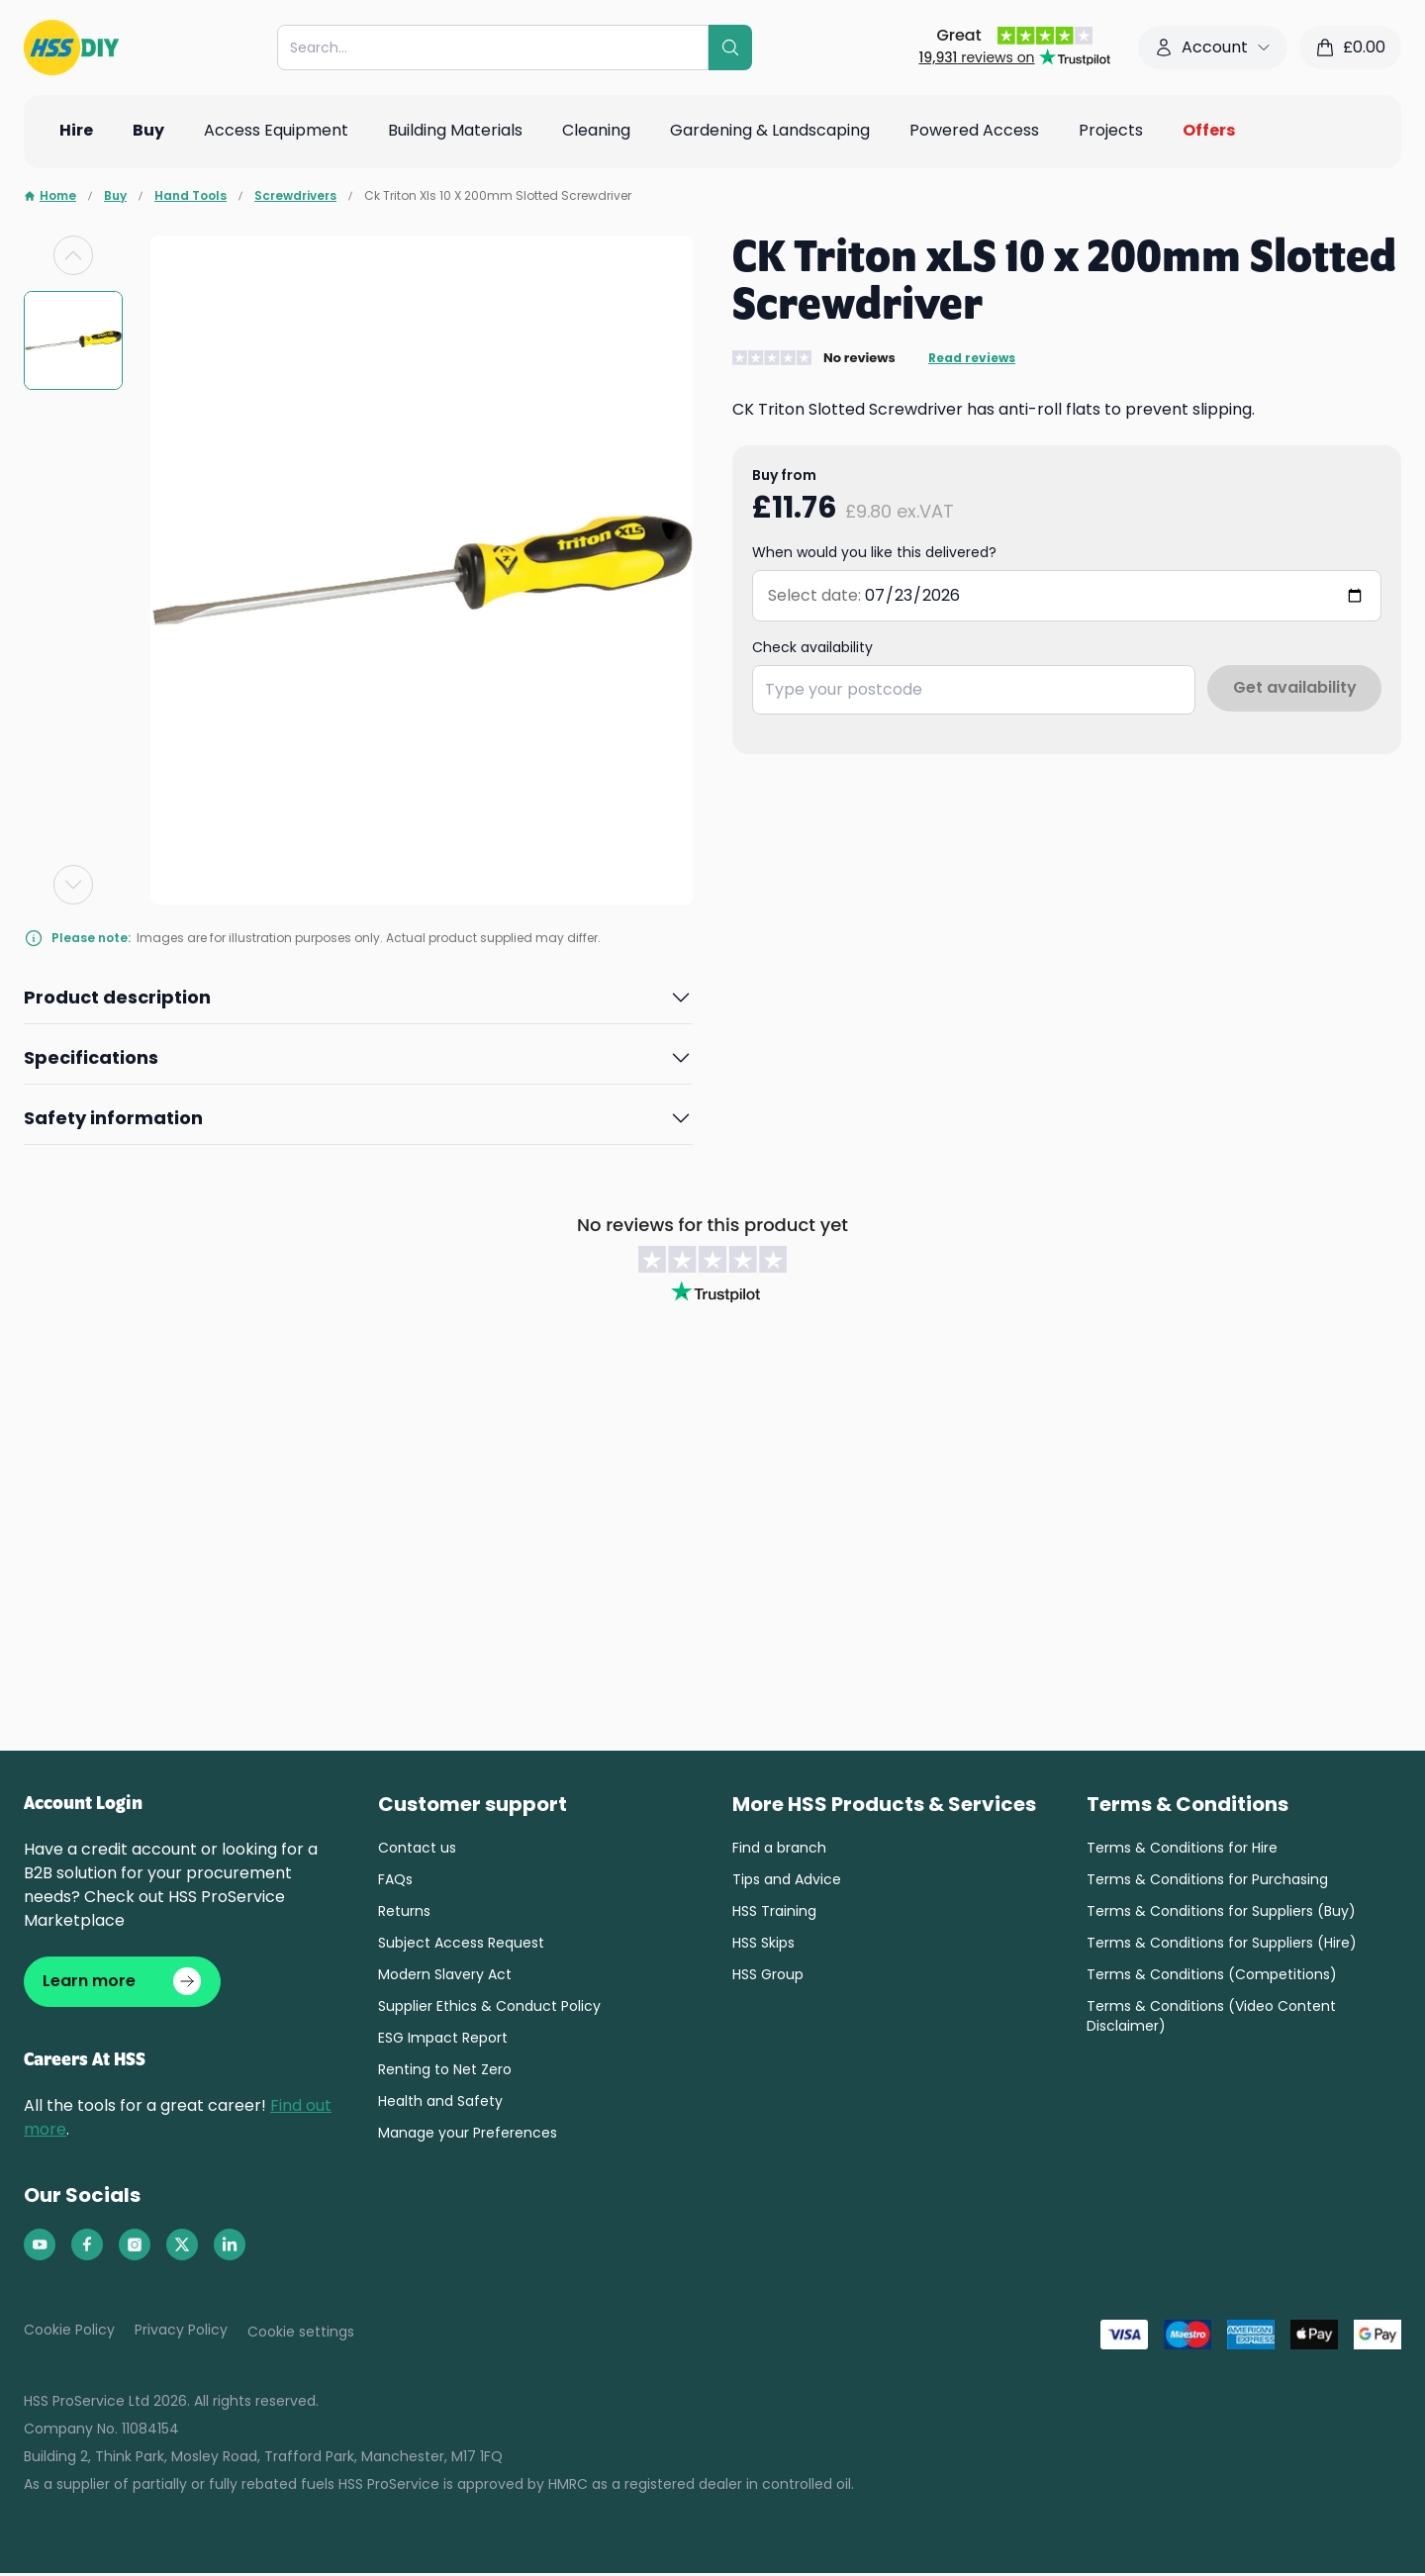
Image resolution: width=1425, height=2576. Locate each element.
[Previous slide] (73, 255)
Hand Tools (190, 196)
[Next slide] (73, 885)
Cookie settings (300, 2334)
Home (50, 196)
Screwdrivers (295, 196)
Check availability (812, 647)
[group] (73, 340)
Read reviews (971, 358)
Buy (115, 196)
